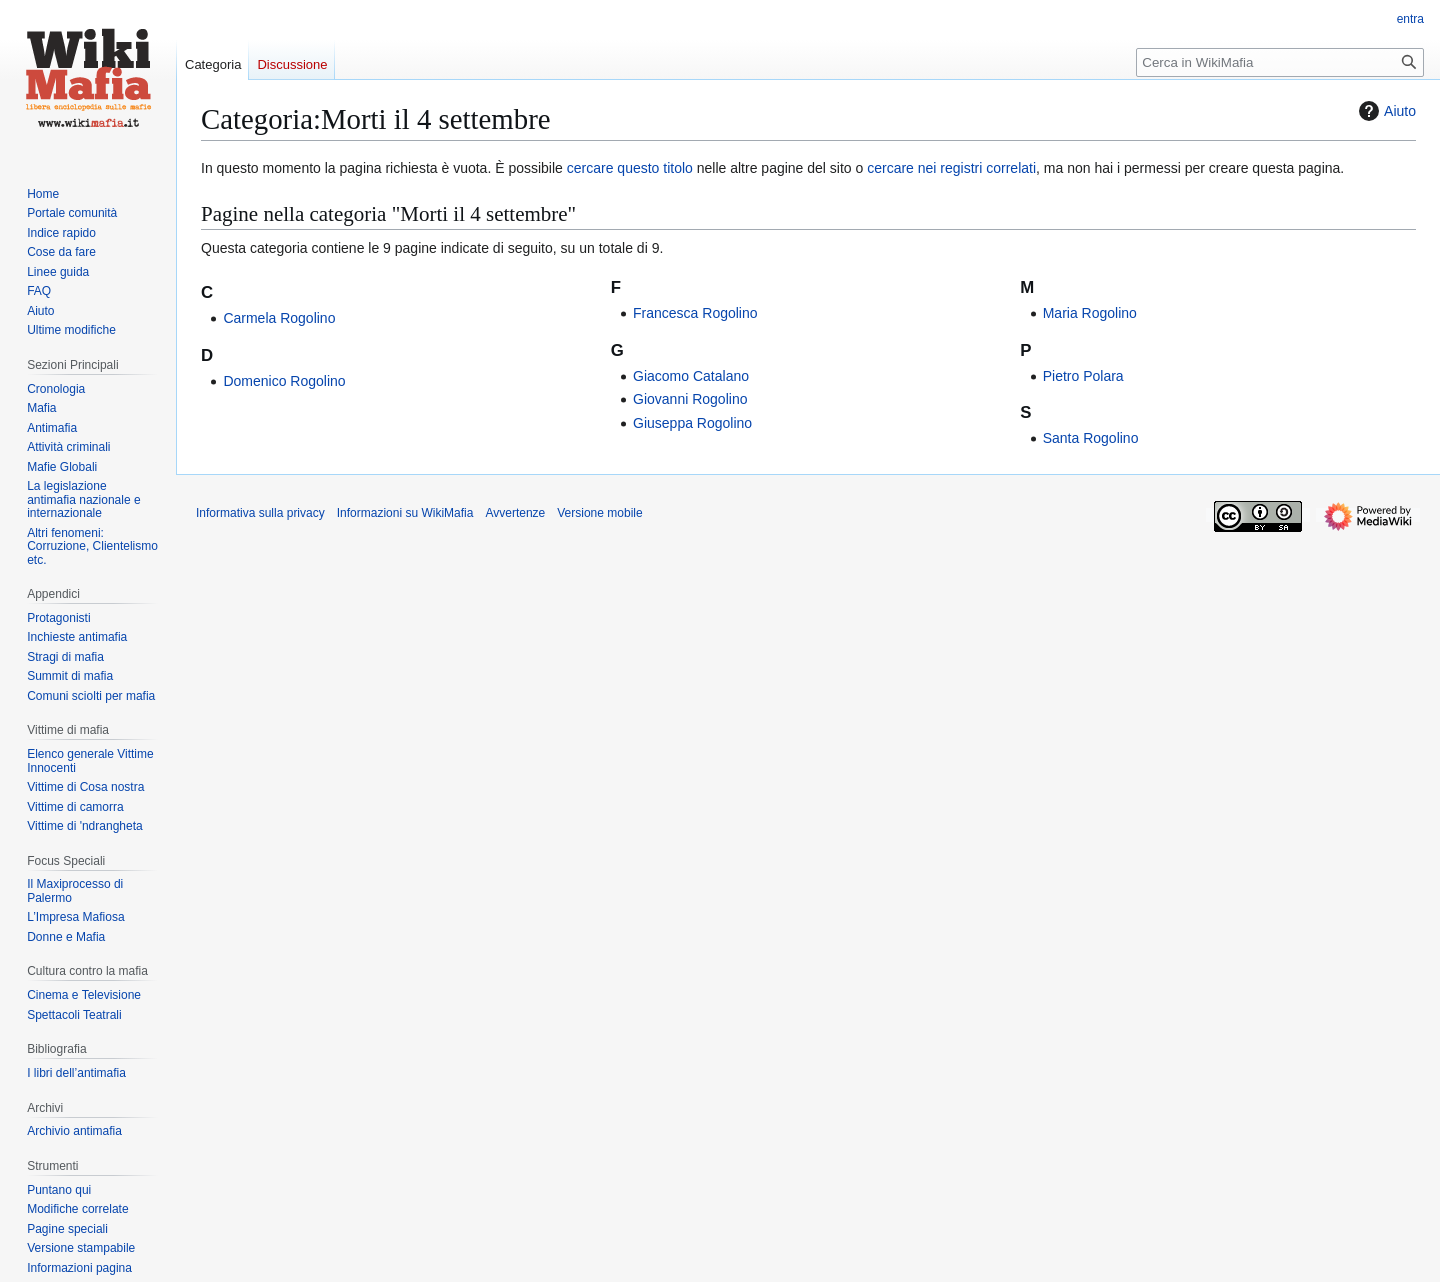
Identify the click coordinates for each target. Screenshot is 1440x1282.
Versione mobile (599, 513)
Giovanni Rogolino (690, 399)
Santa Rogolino (1091, 438)
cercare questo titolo (630, 168)
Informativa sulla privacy (260, 513)
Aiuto (1385, 111)
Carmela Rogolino (279, 318)
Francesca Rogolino (695, 313)
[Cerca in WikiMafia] (1280, 62)
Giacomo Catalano (691, 376)
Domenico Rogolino (284, 381)
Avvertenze (515, 513)
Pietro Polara (1083, 376)
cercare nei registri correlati (951, 168)
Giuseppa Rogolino (692, 423)
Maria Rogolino (1090, 313)
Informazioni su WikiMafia (405, 513)
